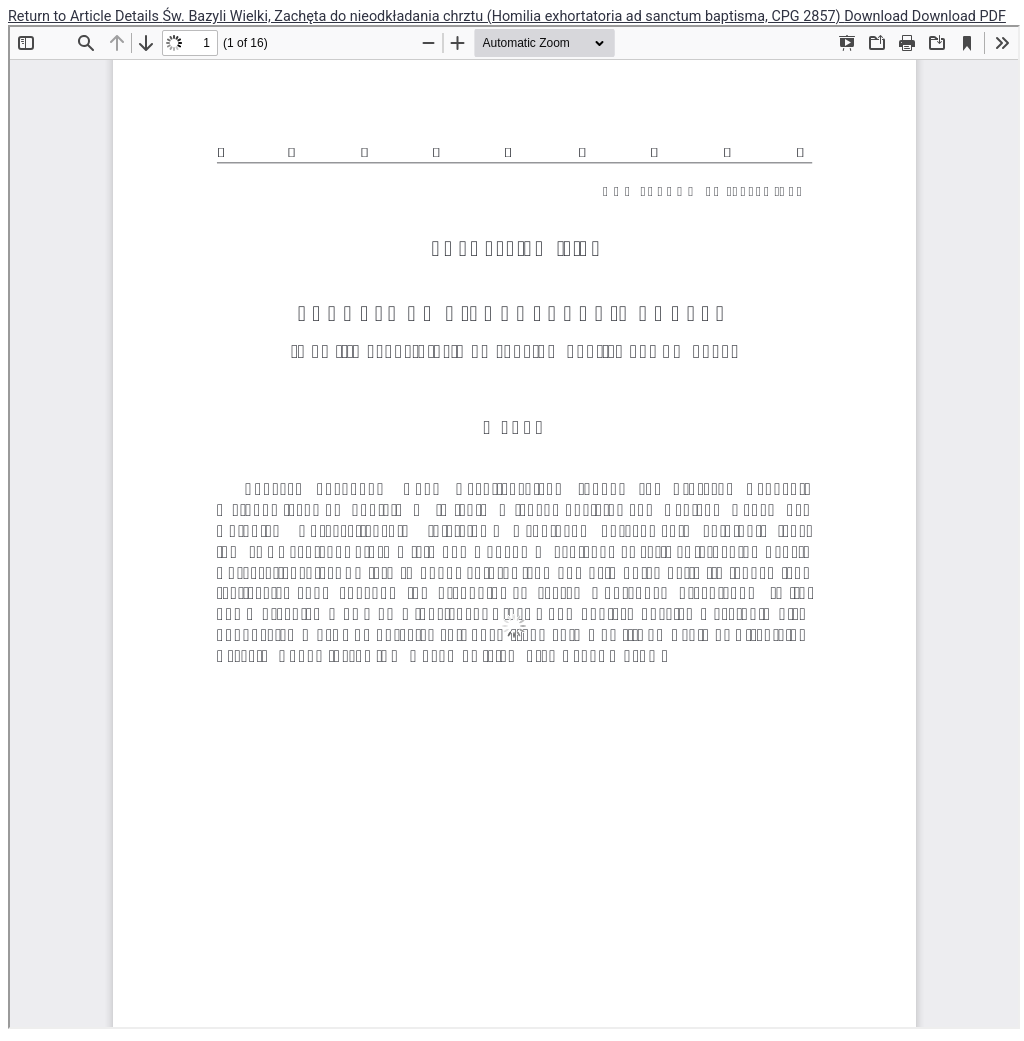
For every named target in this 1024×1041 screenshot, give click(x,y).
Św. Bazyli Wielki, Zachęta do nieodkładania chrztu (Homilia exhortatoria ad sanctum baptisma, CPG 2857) (504, 16)
